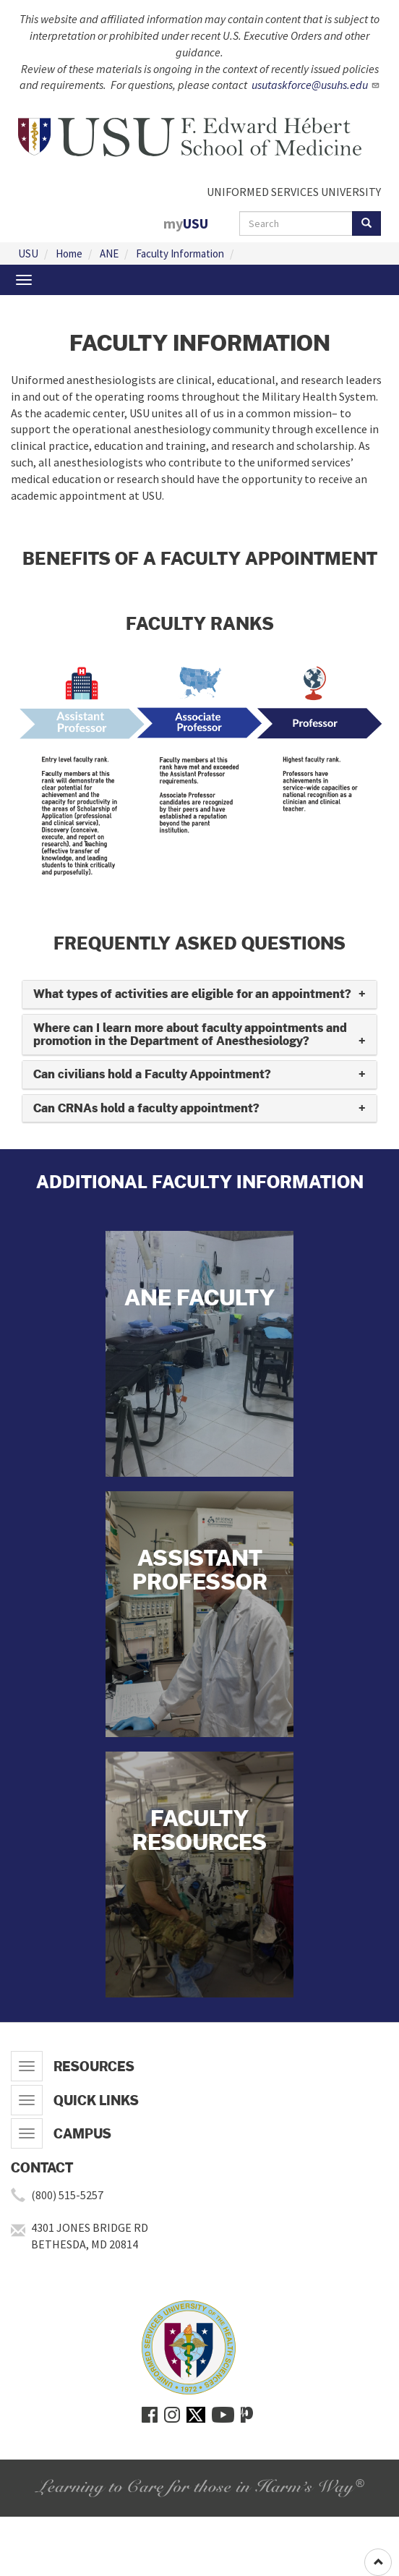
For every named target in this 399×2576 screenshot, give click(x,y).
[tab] (199, 995)
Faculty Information (180, 253)
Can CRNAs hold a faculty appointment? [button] (146, 1108)
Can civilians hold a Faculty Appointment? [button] (152, 1074)
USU (28, 253)
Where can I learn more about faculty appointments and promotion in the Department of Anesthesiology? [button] (190, 1034)
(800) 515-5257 (67, 2195)
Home (69, 253)
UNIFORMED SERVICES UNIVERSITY (294, 191)
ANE (109, 253)
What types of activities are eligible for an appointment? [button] (192, 994)
